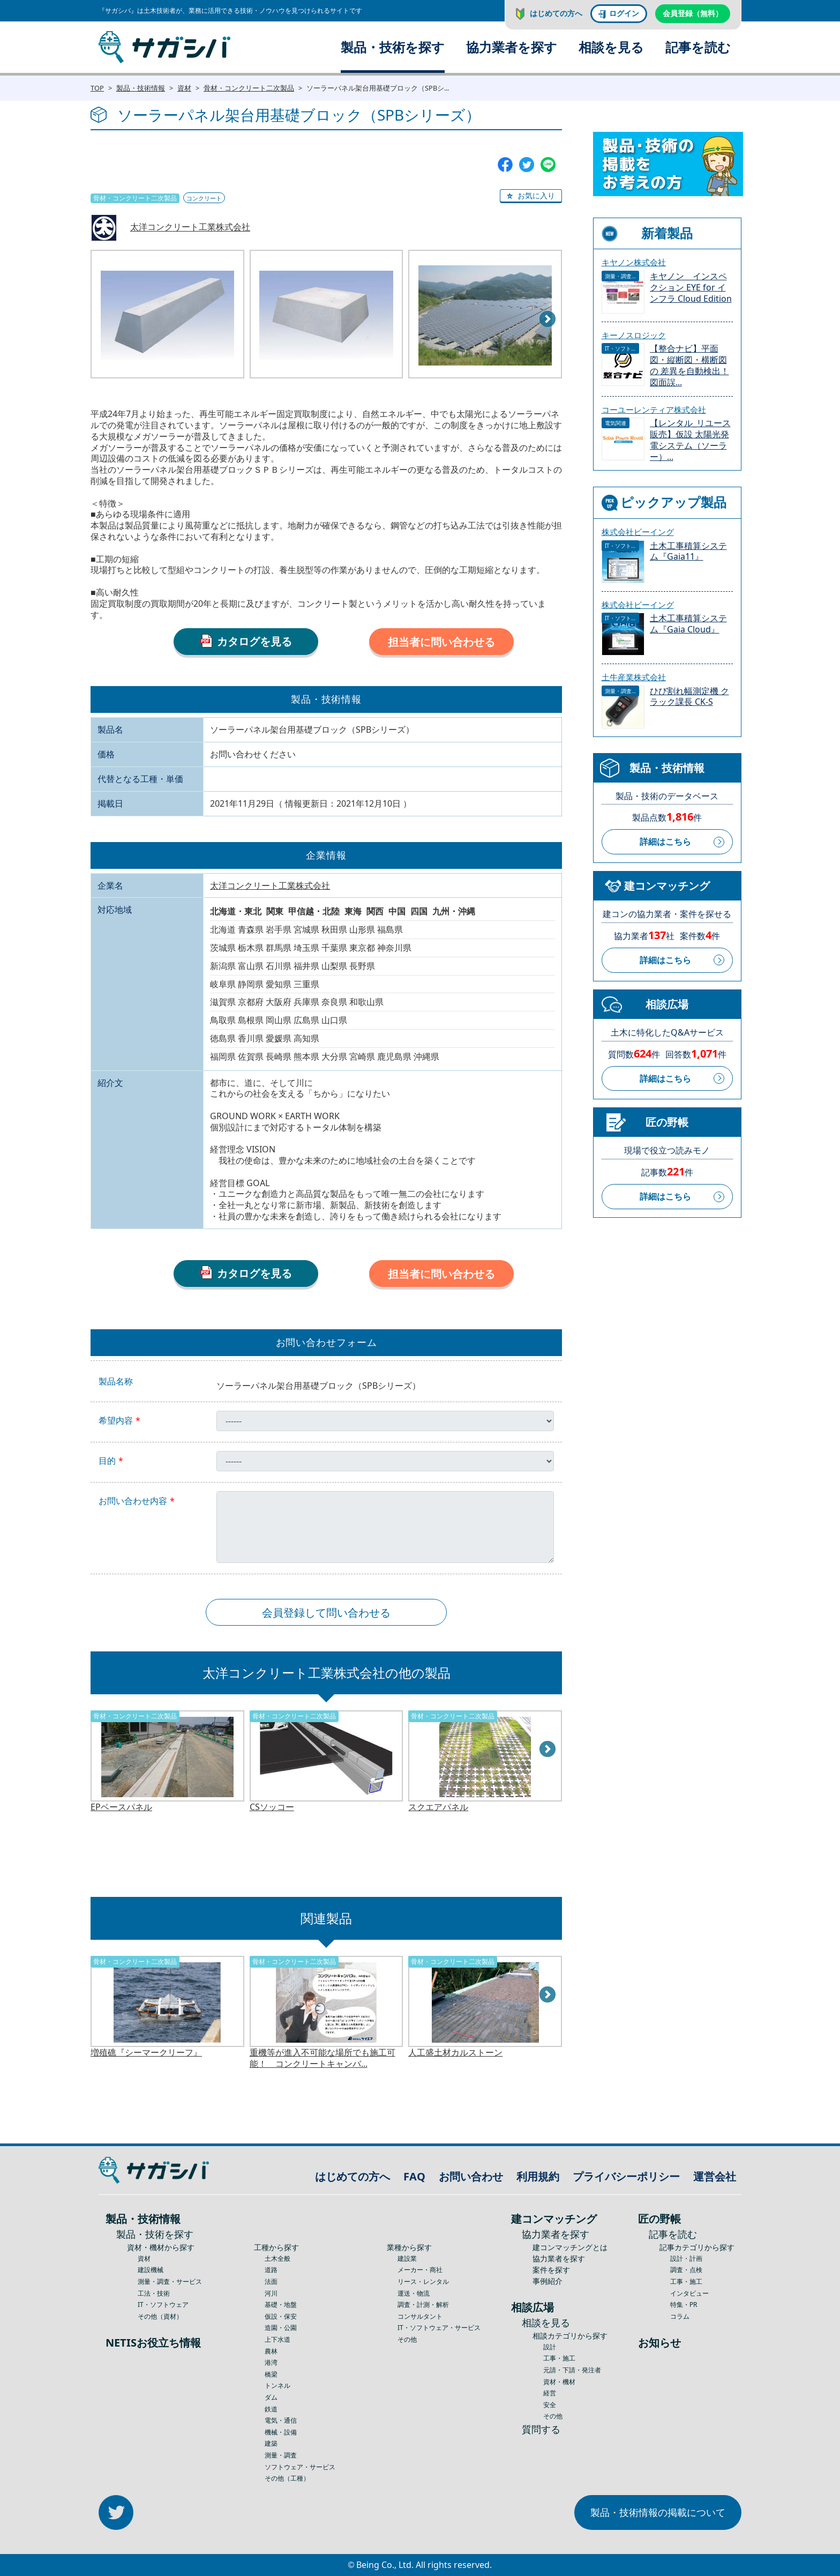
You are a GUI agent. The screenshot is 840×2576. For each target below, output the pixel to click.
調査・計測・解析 (423, 2304)
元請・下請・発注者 (572, 2369)
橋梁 (271, 2374)
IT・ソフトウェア (163, 2304)
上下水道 (277, 2339)
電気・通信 (281, 2420)
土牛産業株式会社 (634, 677)
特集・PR (683, 2304)
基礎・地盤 (281, 2304)
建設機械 (150, 2269)
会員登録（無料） (693, 13)
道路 (271, 2269)
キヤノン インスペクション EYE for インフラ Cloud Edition (691, 287)
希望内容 (116, 1420)
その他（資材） (160, 2316)
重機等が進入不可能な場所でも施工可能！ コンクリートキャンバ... (322, 2058)
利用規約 (537, 2176)
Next (548, 319)
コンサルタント (420, 2316)
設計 (549, 2346)
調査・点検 (686, 2269)
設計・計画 (686, 2258)
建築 (271, 2443)
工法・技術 (154, 2293)
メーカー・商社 (420, 2269)
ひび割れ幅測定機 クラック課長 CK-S (689, 697)
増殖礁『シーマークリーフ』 (146, 2052)
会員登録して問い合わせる (326, 1612)
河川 (271, 2293)
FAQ (414, 2176)
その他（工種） (287, 2478)
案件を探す (551, 2270)
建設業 (407, 2258)
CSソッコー (272, 1807)
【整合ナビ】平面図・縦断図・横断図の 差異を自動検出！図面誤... (689, 365)
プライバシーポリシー (626, 2176)
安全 (549, 2404)
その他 (407, 2339)
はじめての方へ (556, 13)
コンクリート (204, 198)
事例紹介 (547, 2281)
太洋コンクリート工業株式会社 (190, 227)
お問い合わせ (471, 2176)
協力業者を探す (511, 47)
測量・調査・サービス (170, 2281)
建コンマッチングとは (570, 2247)
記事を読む (698, 47)
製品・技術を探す (393, 47)
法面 (271, 2281)
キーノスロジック (634, 335)
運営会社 (714, 2176)
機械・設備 (281, 2432)
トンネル (277, 2385)
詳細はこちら (665, 841)
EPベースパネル (121, 1807)
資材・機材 (559, 2381)
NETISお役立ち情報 (153, 2342)
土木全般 (277, 2258)
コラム (679, 2316)
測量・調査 (281, 2455)
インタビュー (689, 2293)
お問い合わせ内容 (133, 1501)
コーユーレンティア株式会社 (654, 409)
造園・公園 (281, 2327)
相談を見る (611, 47)
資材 (184, 88)
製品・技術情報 (140, 88)
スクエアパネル (438, 1807)
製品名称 (116, 1381)
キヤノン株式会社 (634, 262)
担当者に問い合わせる (441, 642)
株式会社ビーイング (638, 531)
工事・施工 (559, 2358)
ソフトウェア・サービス (300, 2466)
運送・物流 (414, 2293)
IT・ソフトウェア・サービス (439, 2327)
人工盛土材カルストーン (455, 2052)
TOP (97, 88)
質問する (541, 2429)
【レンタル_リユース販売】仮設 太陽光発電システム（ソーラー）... (690, 440)
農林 (271, 2351)
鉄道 (271, 2409)
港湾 (271, 2362)
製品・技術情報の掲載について (657, 2512)
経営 (549, 2393)
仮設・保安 (281, 2316)
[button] (531, 196)
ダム (271, 2397)
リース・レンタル (423, 2281)
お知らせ (659, 2342)
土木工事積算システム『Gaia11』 (688, 551)
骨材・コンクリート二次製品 (249, 88)
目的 (107, 1460)
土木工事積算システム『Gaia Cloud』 (688, 624)
